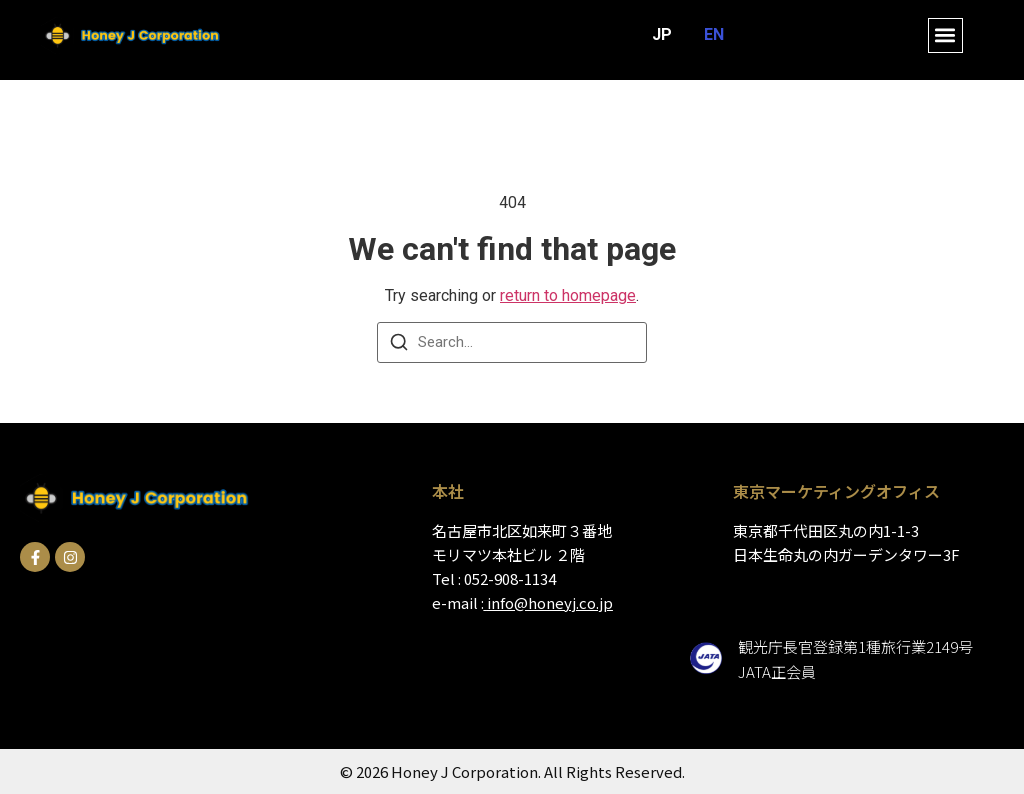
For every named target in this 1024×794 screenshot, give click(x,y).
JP (662, 34)
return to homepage (568, 295)
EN (714, 34)
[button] (945, 35)
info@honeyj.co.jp (550, 602)
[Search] (399, 345)
